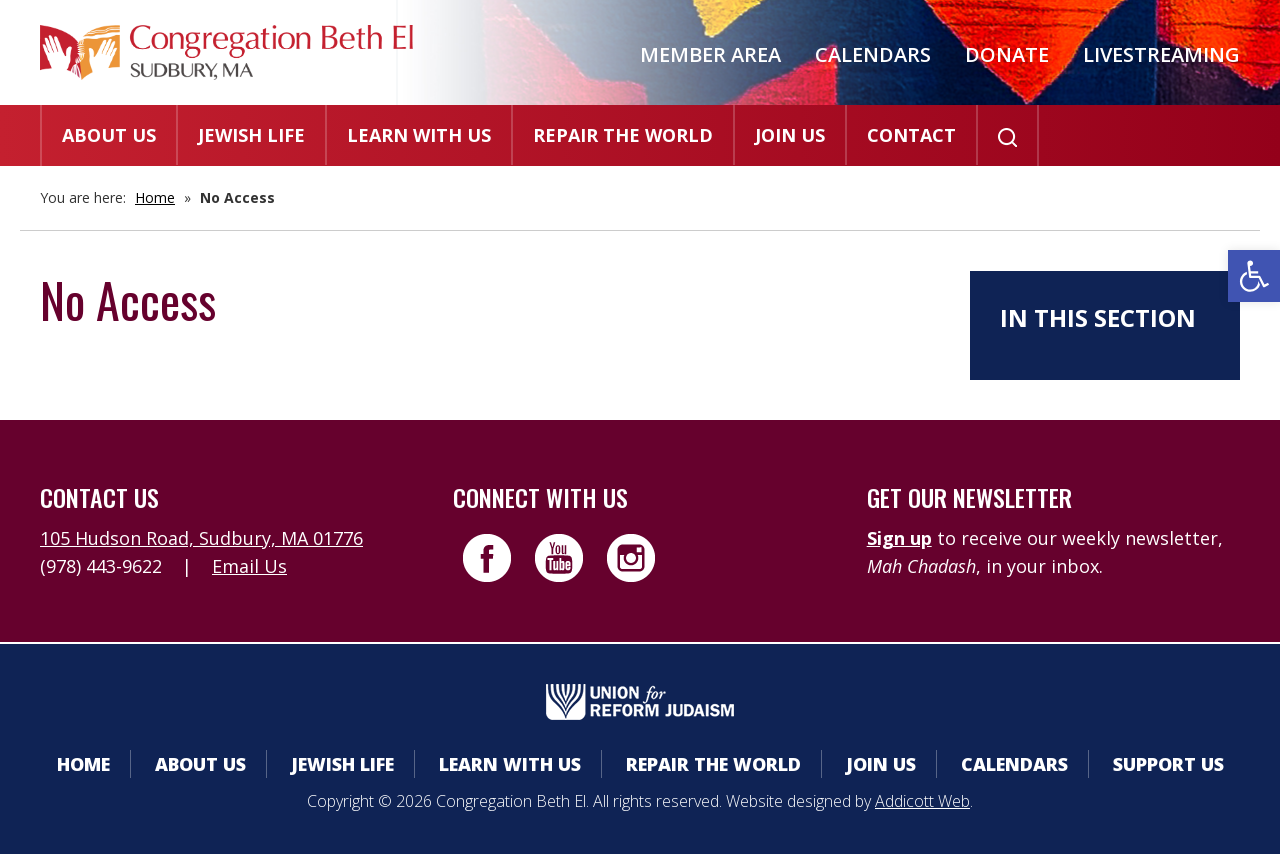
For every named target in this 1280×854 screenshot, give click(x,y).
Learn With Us (419, 135)
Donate (1007, 54)
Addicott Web (922, 801)
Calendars (873, 54)
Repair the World (623, 135)
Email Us (249, 566)
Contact (911, 135)
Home (155, 197)
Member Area (710, 54)
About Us (109, 135)
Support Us (1168, 764)
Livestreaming (1161, 54)
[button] (1254, 276)
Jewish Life (251, 135)
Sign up (899, 538)
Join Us (790, 135)
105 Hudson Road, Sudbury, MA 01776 (201, 538)
